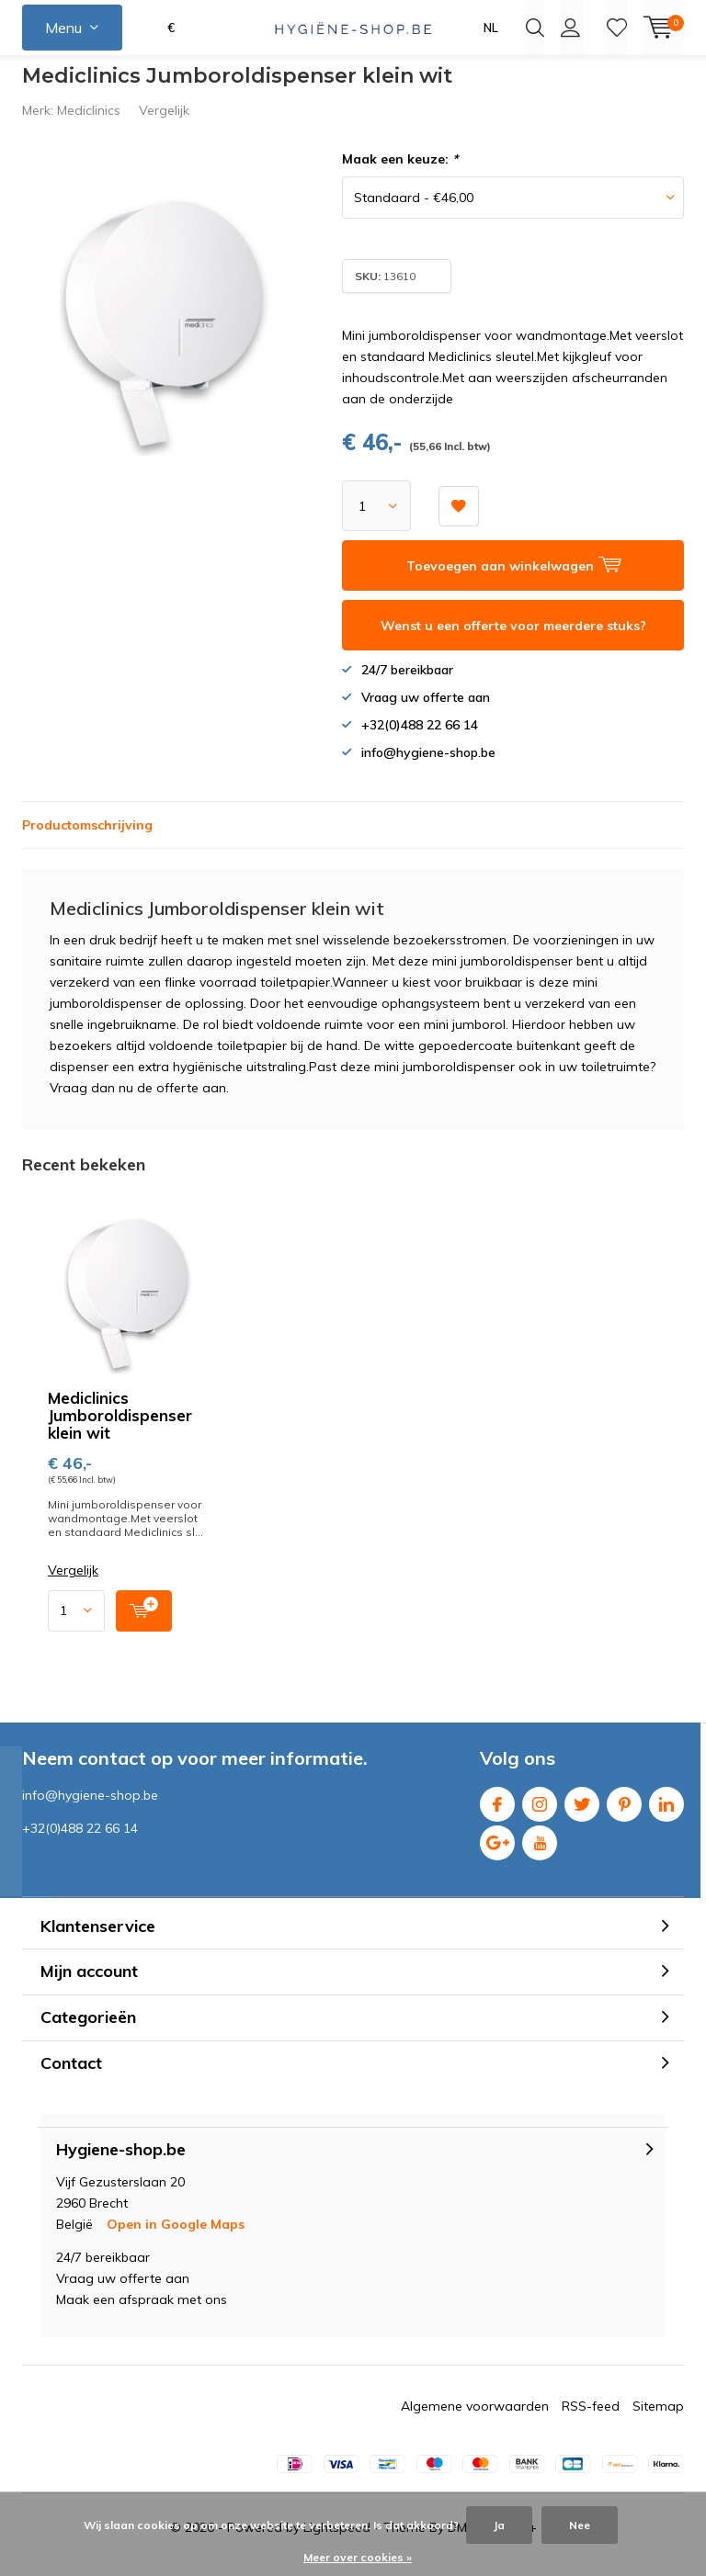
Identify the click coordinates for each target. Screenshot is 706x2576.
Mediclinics (88, 124)
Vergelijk (164, 124)
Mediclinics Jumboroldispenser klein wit (120, 1428)
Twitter (581, 1814)
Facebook (497, 1814)
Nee (579, 2525)
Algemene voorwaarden (475, 2420)
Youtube (539, 1852)
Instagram (539, 1814)
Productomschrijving (87, 838)
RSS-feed (591, 2420)
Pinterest (624, 1814)
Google (497, 1852)
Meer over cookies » (357, 2557)
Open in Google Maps (176, 2238)
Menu (63, 27)
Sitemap (658, 2420)
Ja (499, 2525)
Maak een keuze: (400, 172)
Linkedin (666, 1814)
